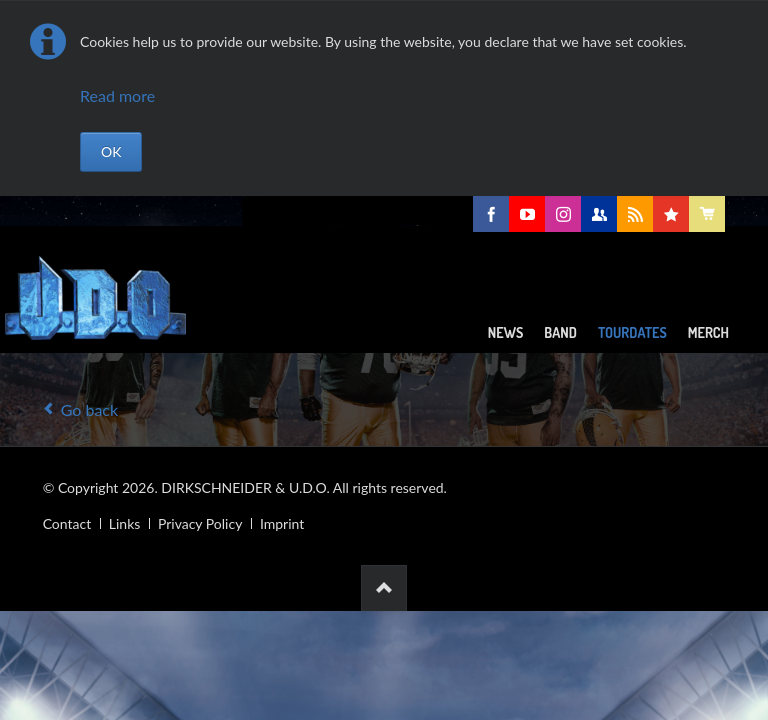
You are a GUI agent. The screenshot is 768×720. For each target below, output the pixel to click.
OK (111, 151)
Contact (67, 523)
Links (125, 523)
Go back (89, 409)
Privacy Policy (200, 523)
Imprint (282, 523)
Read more (117, 95)
